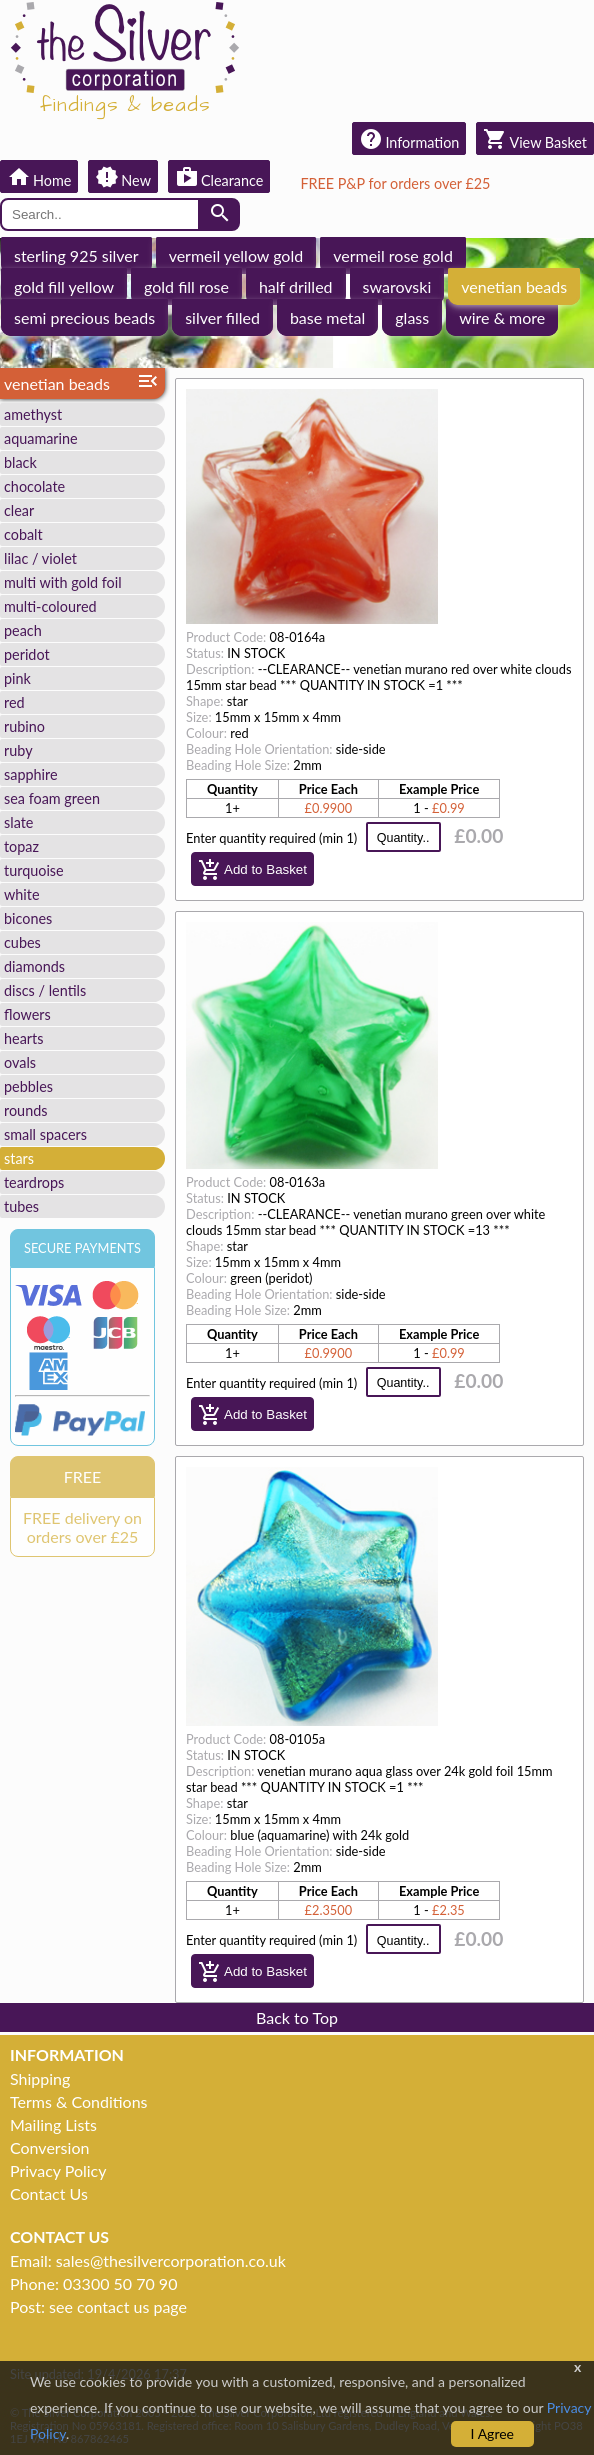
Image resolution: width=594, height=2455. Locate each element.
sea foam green (52, 798)
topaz (21, 846)
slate (18, 822)
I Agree (492, 2433)
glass (412, 317)
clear (19, 510)
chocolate (34, 486)
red (14, 702)
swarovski (397, 286)
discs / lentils (45, 990)
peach (23, 630)
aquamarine (41, 438)
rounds (25, 1110)
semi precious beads (84, 317)
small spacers (45, 1134)
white (22, 894)
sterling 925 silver (76, 255)
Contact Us (49, 2193)
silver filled (222, 317)
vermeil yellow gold (236, 255)
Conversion (49, 2147)
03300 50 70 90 (120, 2283)
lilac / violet (40, 558)
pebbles (28, 1086)
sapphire (31, 774)
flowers (27, 1014)
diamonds (34, 966)
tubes (21, 1206)
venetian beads (514, 286)
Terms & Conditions (79, 2101)
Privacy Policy (58, 2170)
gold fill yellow (64, 286)
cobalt (23, 534)
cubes (22, 942)
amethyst (33, 414)
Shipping (40, 2078)
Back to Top (297, 2017)
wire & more (502, 317)
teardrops (34, 1182)
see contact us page (118, 2306)
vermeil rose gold (393, 255)
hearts (23, 1038)
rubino (24, 726)
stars (19, 1158)
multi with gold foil (63, 582)
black (20, 462)
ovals (20, 1062)
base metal (327, 317)
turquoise (34, 870)
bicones (28, 918)
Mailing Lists (53, 2124)
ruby (18, 750)
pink (17, 678)
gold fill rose (186, 286)
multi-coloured (50, 606)
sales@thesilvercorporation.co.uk (171, 2260)
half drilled (296, 286)
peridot (27, 654)
